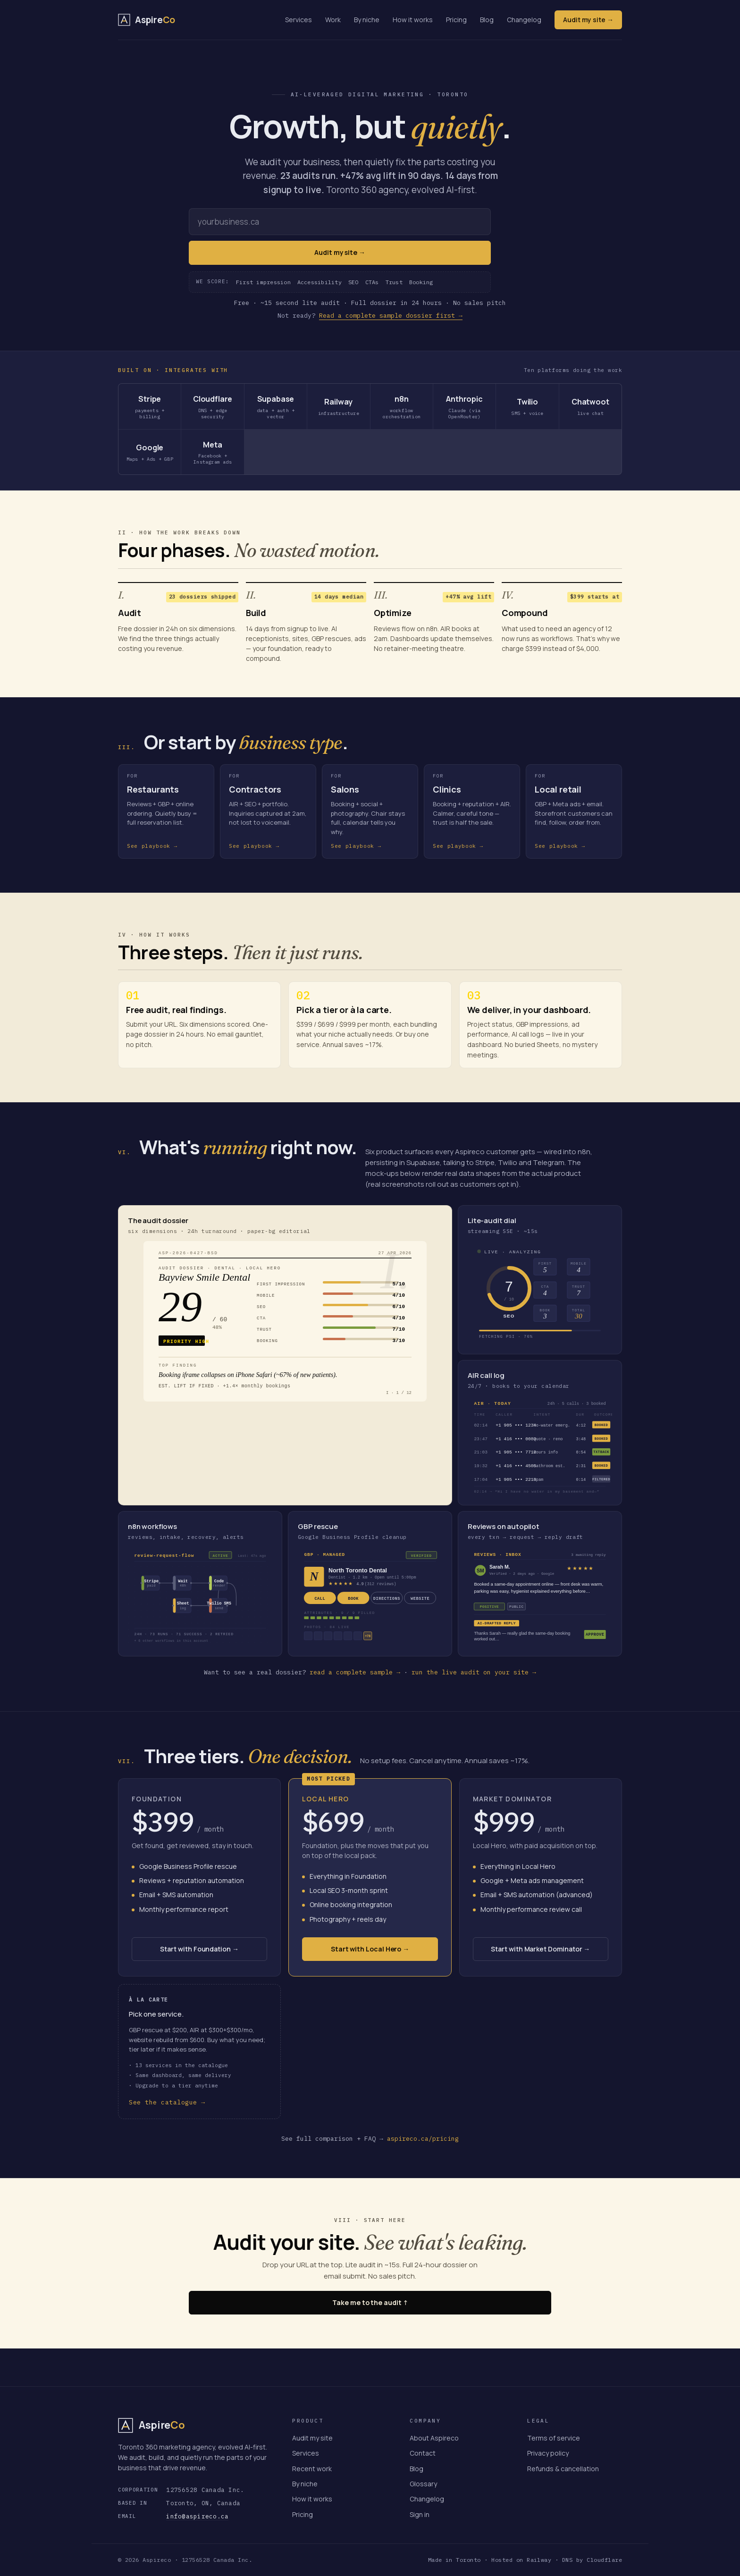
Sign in (419, 2514)
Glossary (423, 2483)
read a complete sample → (355, 1672)
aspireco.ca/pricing (423, 2139)
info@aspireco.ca (197, 2516)
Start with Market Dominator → (540, 1948)
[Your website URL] (340, 221)
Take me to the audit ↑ (369, 2302)
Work (333, 19)
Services (298, 19)
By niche (366, 19)
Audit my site (312, 2437)
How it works (413, 19)
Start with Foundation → (199, 1948)
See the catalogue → (167, 2102)
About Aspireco (434, 2437)
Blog (487, 19)
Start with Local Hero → (370, 1948)
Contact (423, 2453)
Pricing (456, 19)
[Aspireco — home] (146, 20)
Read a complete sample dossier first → (390, 316)
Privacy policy (548, 2453)
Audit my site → (588, 19)
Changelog (524, 19)
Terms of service (553, 2437)
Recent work (312, 2468)
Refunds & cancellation (563, 2468)
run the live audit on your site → (474, 1672)
